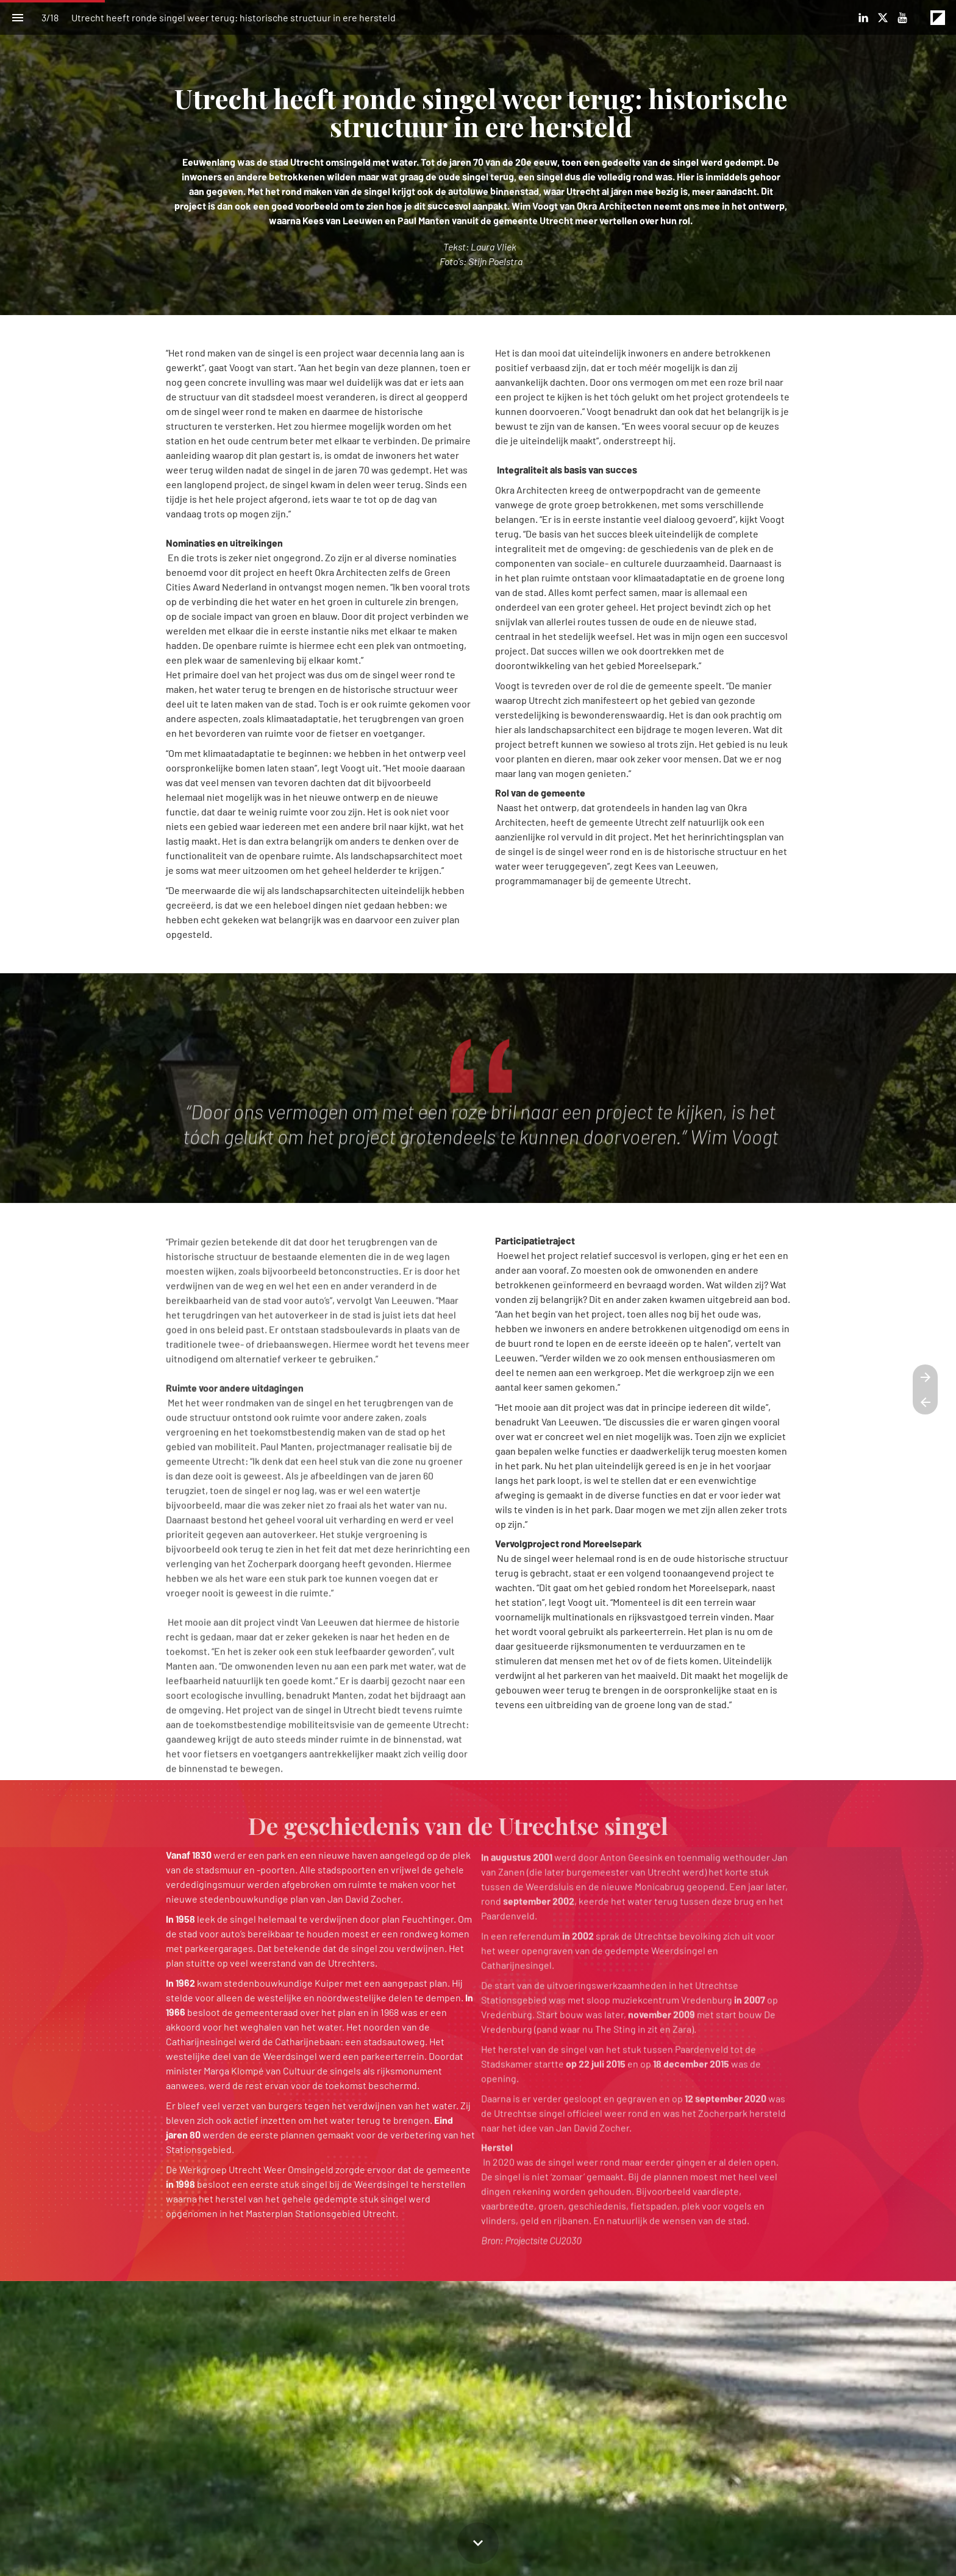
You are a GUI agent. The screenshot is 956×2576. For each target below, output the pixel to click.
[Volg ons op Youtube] (902, 17)
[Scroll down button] (478, 2543)
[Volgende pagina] (925, 1376)
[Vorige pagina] (925, 1401)
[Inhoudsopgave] (17, 17)
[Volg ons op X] (882, 17)
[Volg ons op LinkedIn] (863, 17)
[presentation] (478, 157)
